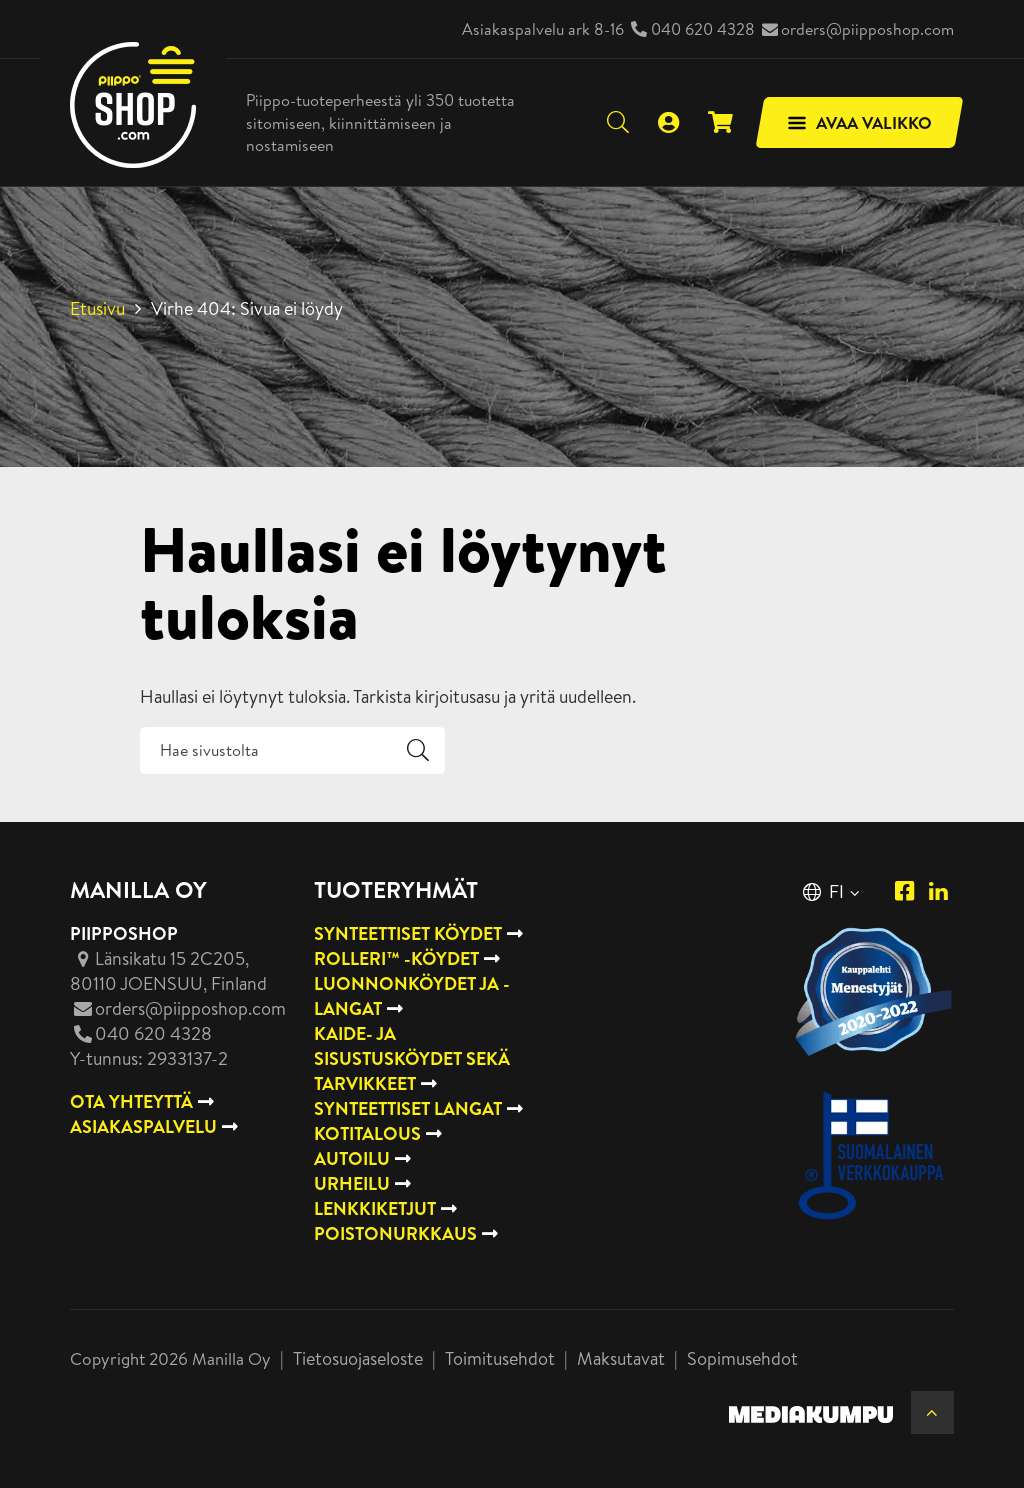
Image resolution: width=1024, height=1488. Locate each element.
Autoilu (352, 1158)
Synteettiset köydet (408, 933)
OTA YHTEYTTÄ (131, 1101)
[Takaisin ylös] (932, 1412)
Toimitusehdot (500, 1358)
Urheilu (352, 1183)
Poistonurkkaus (395, 1233)
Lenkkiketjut (375, 1208)
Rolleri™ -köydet (396, 958)
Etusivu (97, 308)
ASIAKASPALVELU (143, 1126)
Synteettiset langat (408, 1108)
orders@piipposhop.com (867, 29)
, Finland (168, 971)
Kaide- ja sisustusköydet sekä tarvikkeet (412, 1058)
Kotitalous (367, 1133)
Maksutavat (621, 1358)
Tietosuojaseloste (358, 1358)
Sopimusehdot (742, 1358)
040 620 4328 (703, 29)
